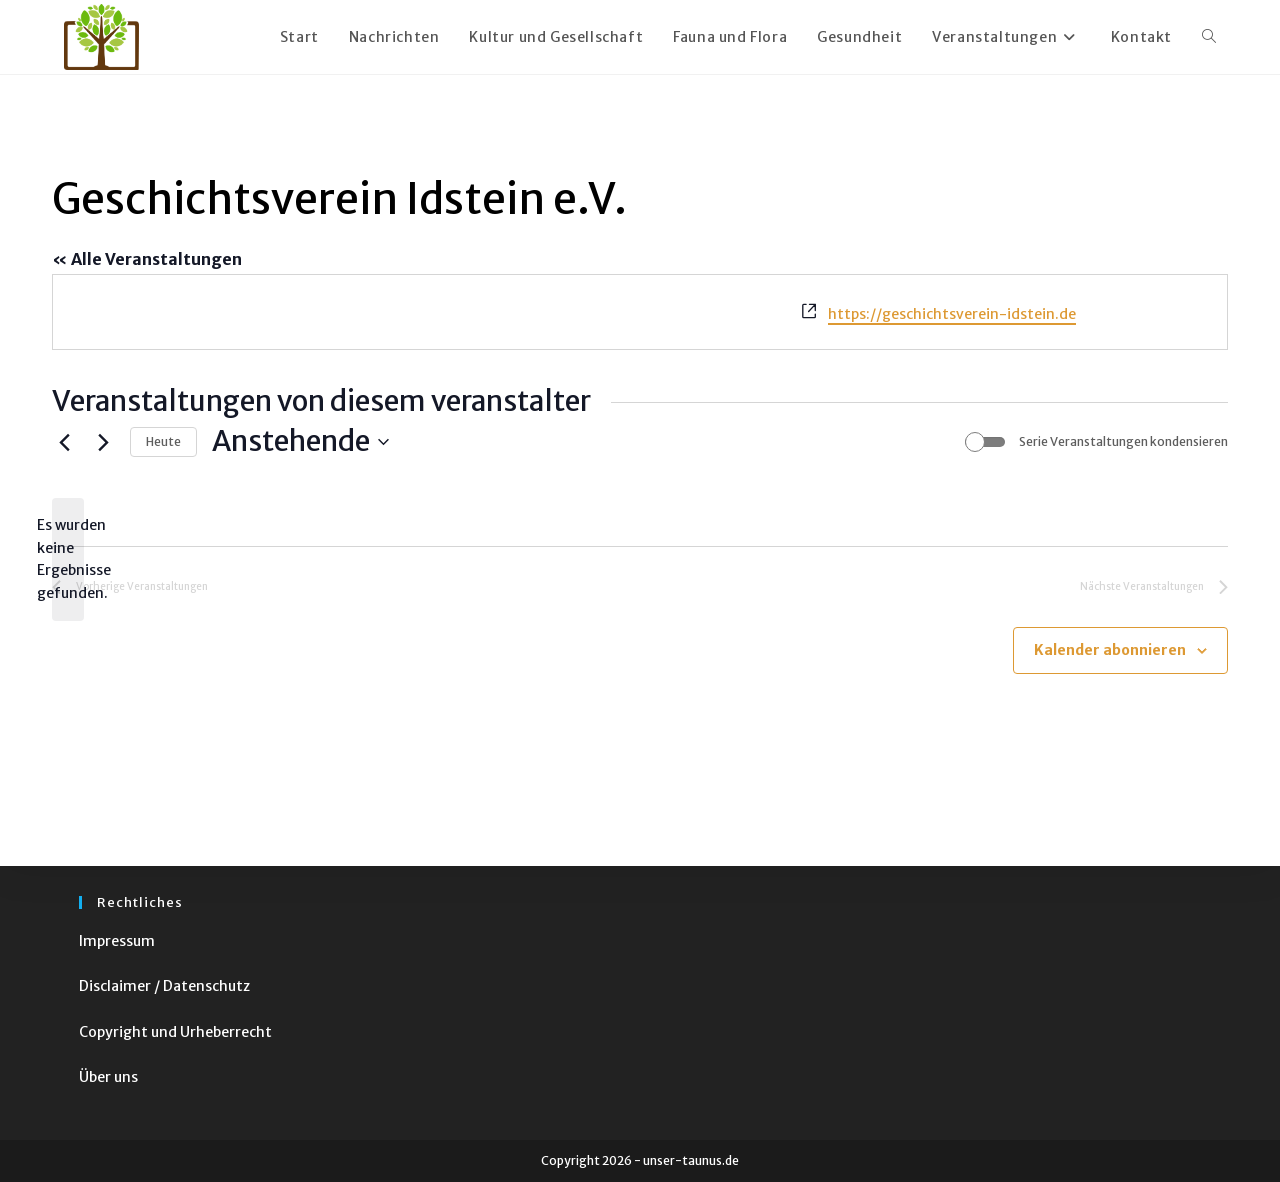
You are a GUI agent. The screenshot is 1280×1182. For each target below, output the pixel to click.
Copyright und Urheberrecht (175, 1032)
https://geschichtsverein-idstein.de (952, 314)
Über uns (108, 1077)
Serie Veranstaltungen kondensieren (1123, 441)
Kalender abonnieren (1110, 650)
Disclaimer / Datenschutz (164, 986)
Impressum (117, 941)
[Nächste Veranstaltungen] (103, 442)
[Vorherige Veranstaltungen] (64, 442)
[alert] (68, 559)
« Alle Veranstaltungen (147, 259)
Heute (163, 441)
